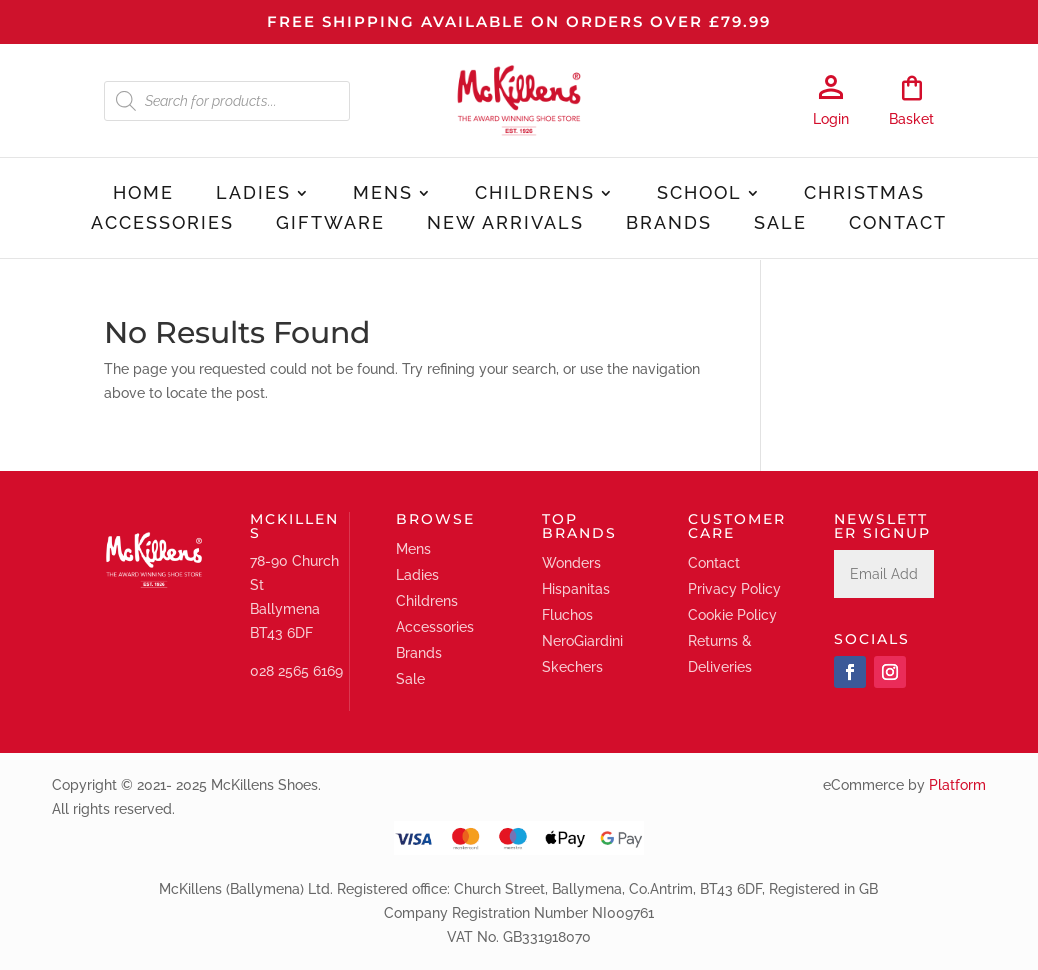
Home (143, 194)
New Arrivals (505, 224)
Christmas (864, 194)
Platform (957, 785)
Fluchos (567, 615)
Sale (780, 224)
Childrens (535, 194)
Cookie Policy (732, 615)
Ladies (253, 194)
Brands (669, 224)
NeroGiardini (582, 641)
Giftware (330, 224)
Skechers (572, 667)
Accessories (162, 224)
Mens (383, 194)
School (699, 194)
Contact (898, 224)
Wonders (571, 563)
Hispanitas (576, 589)
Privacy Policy (734, 589)
